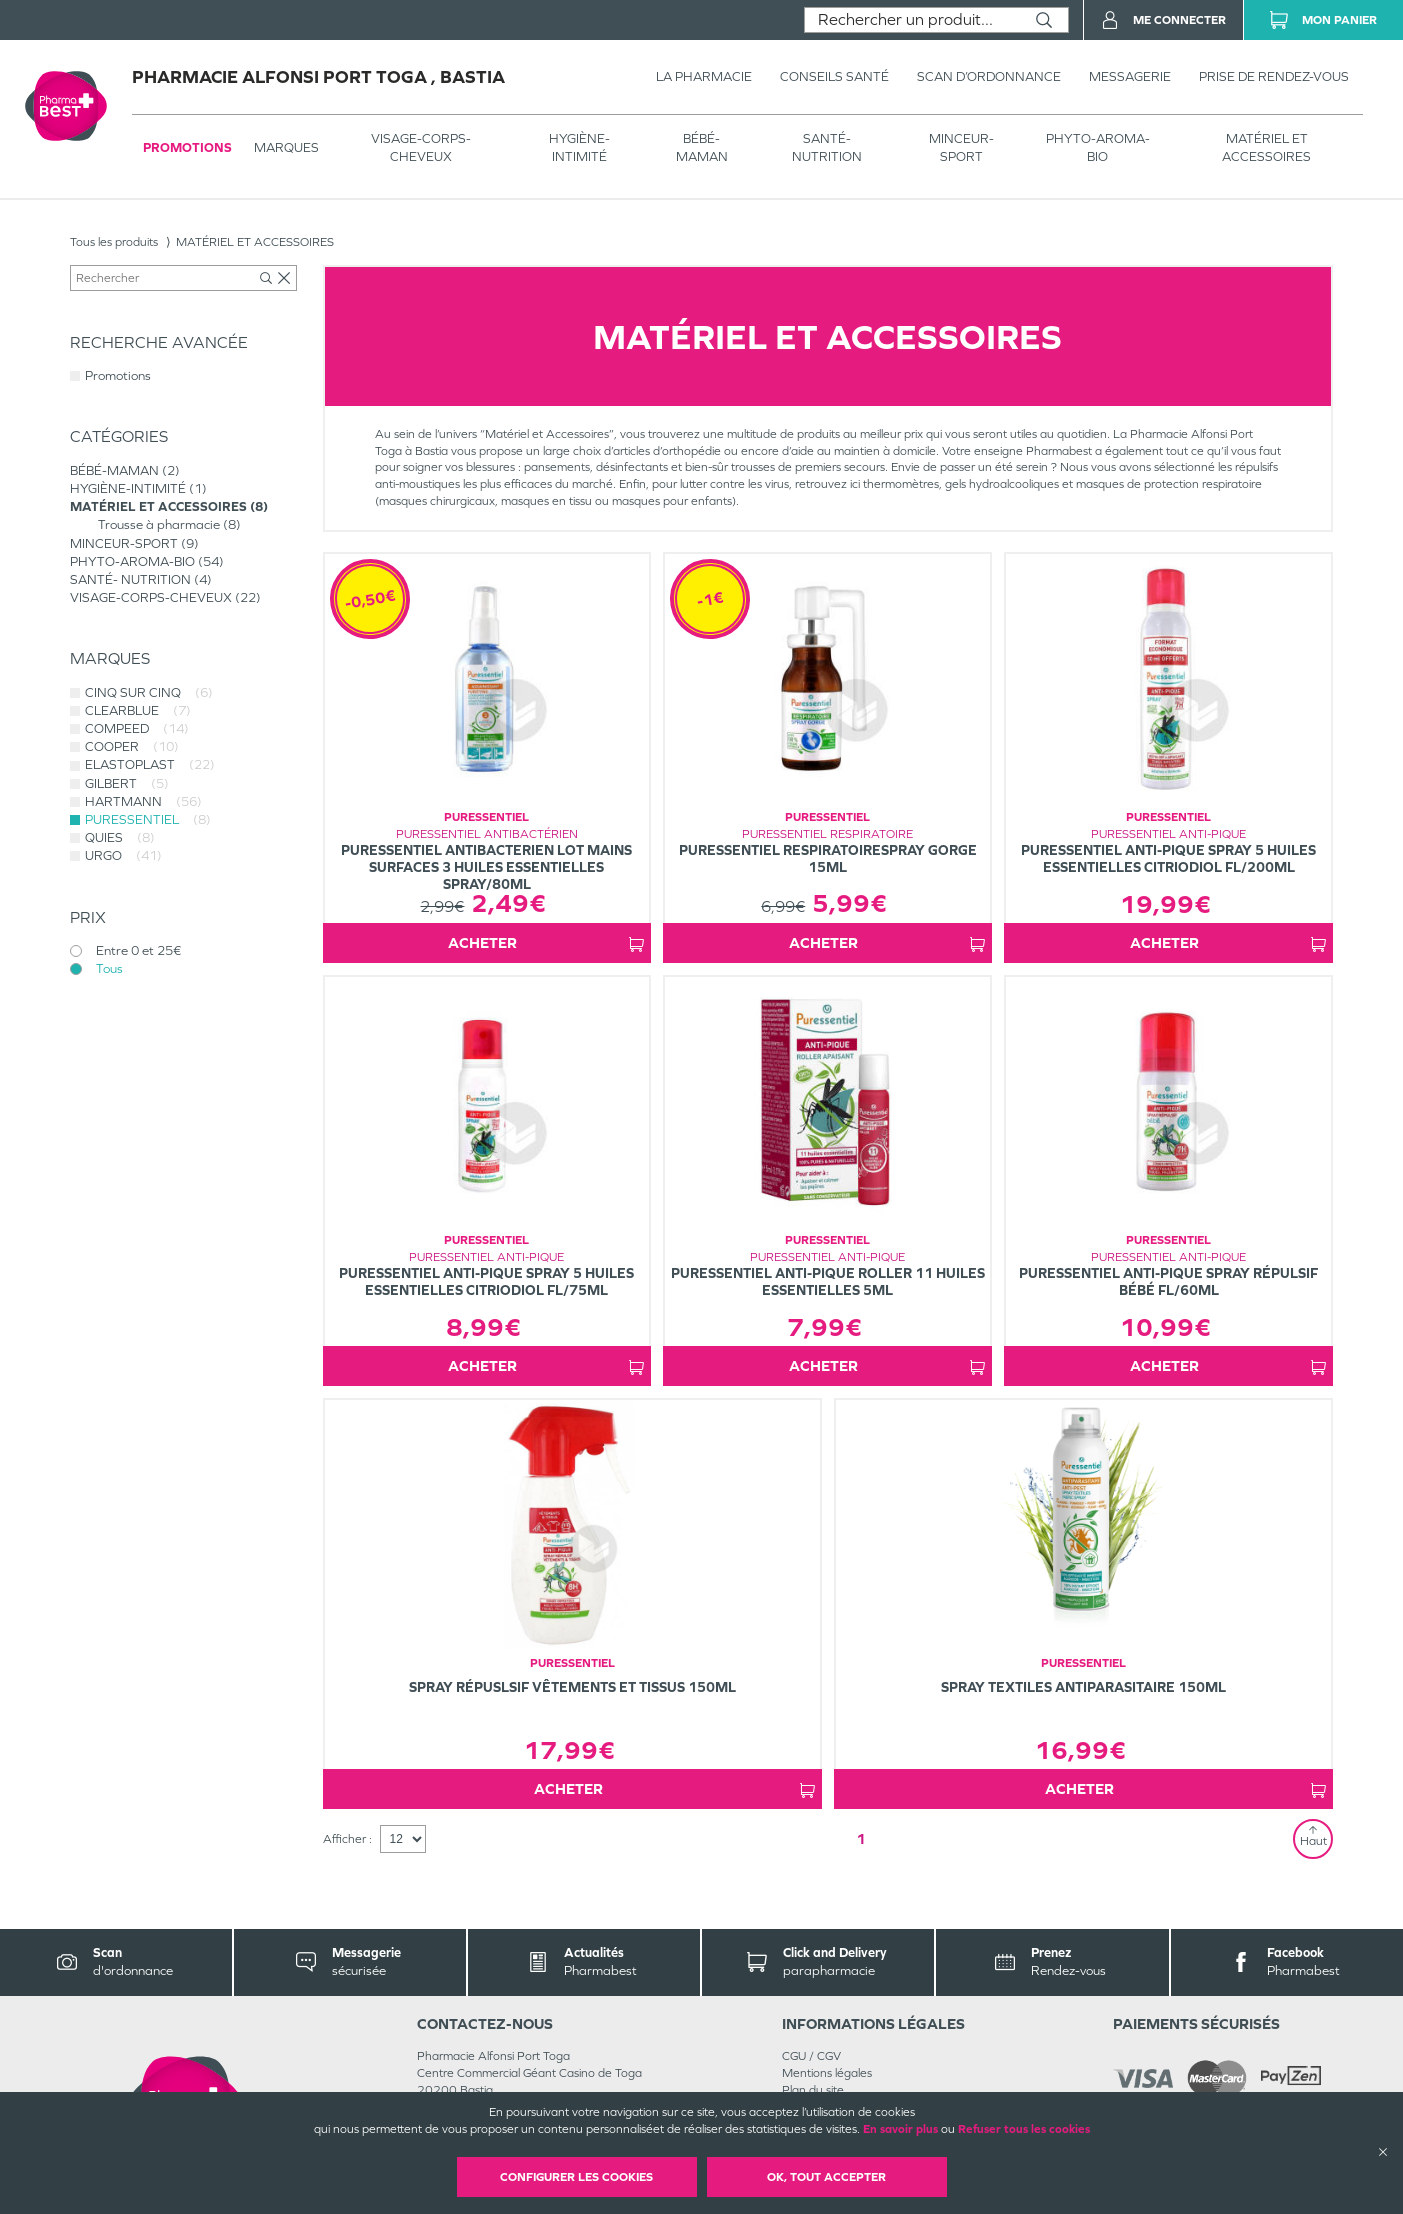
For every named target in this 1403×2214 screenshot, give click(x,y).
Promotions (187, 147)
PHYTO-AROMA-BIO (1098, 147)
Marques (286, 147)
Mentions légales (827, 2073)
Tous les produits (114, 242)
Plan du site (813, 2090)
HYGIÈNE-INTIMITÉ (579, 147)
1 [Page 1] (861, 1838)
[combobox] (912, 20)
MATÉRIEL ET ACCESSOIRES (1266, 147)
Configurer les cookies (576, 2177)
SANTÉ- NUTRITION (827, 147)
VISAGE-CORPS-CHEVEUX (421, 147)
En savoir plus (900, 2129)
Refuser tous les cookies (1024, 2129)
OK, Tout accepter (826, 2177)
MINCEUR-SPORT (961, 147)
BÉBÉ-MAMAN (702, 147)
